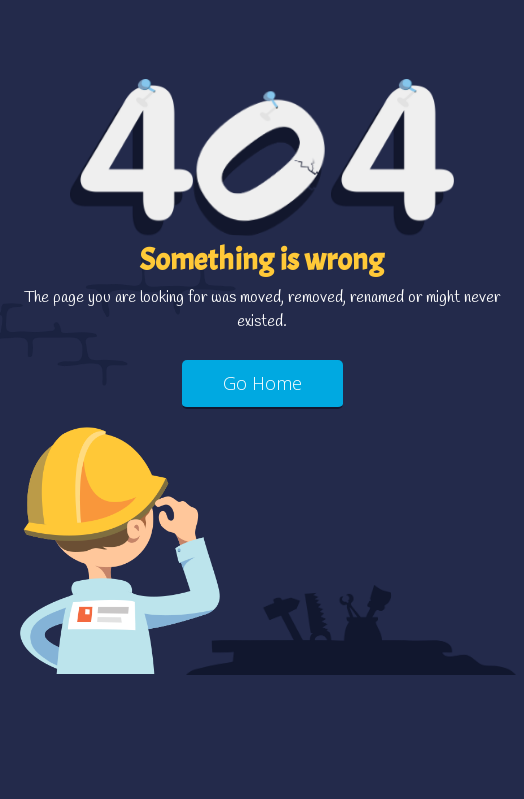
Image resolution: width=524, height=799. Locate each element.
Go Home (262, 383)
